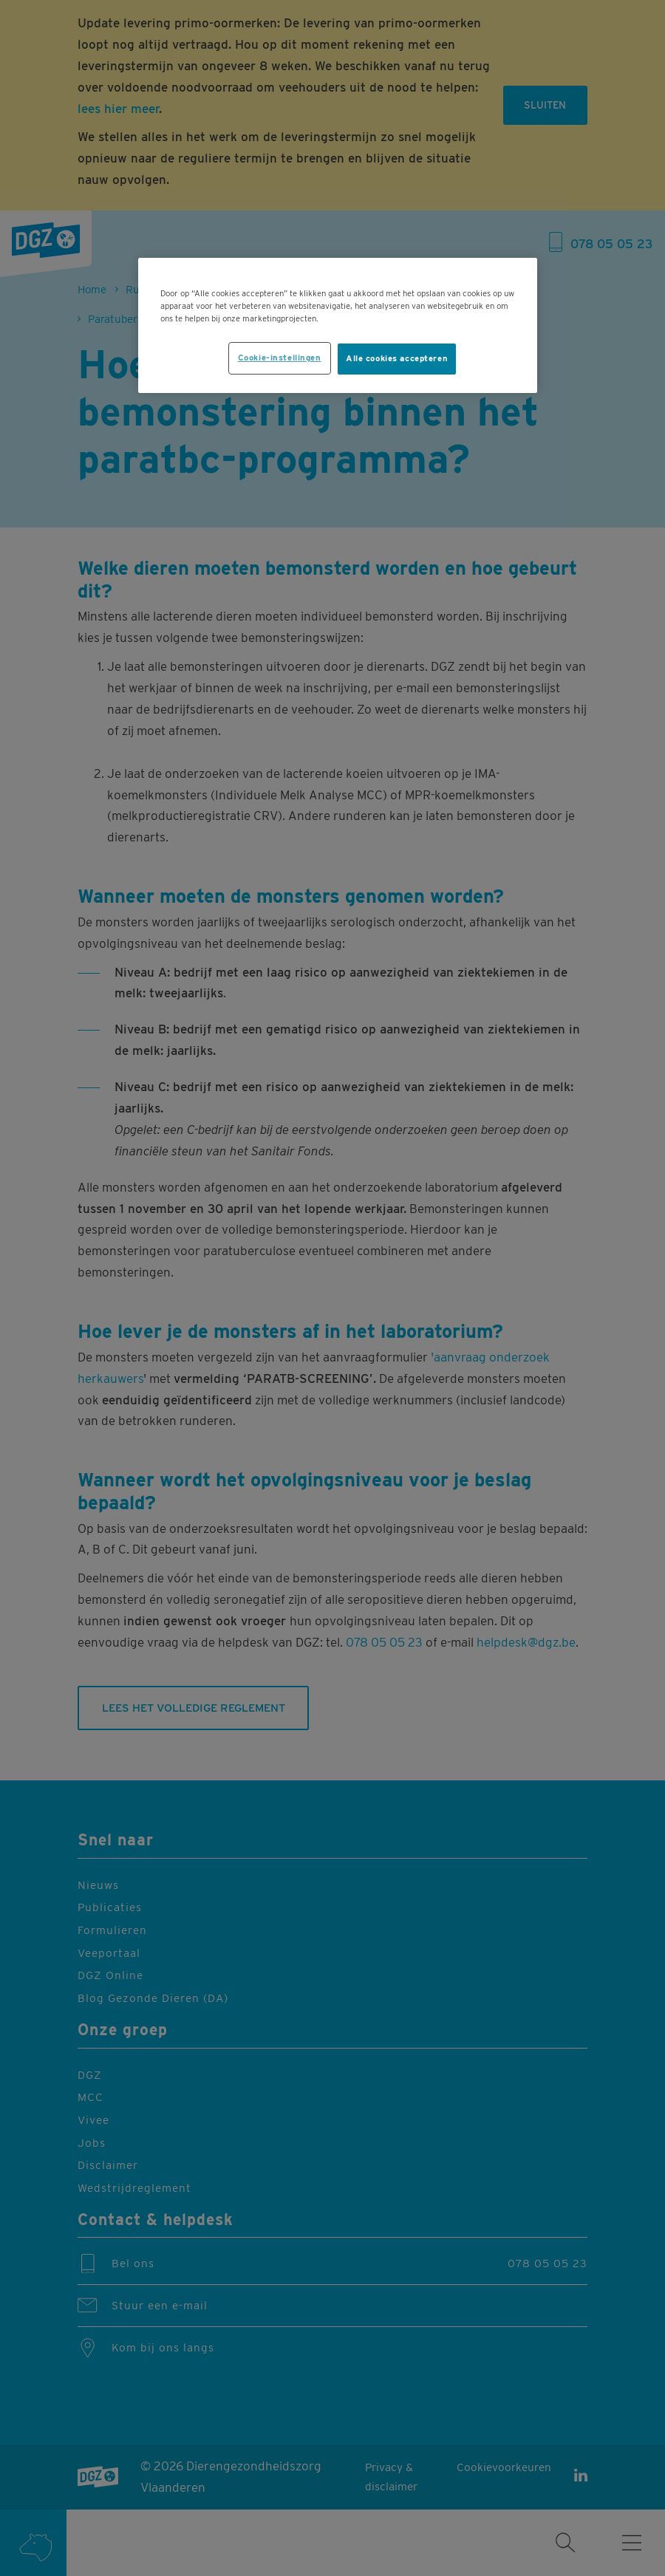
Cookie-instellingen (279, 357)
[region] (337, 325)
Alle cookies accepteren (397, 358)
